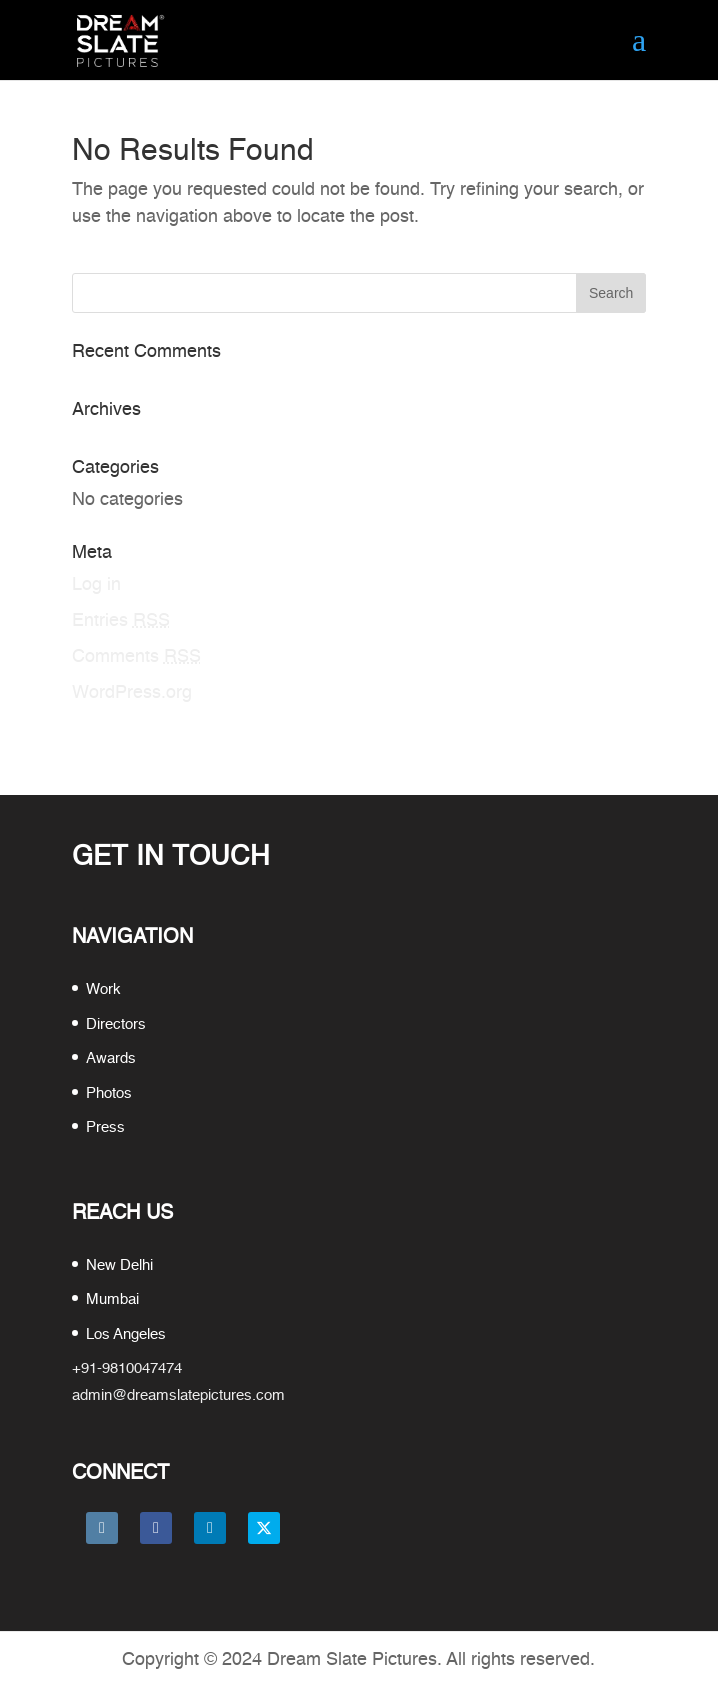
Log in (96, 585)
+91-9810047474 (127, 1368)
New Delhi (119, 1265)
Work (103, 989)
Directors (116, 1024)
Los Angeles (126, 1334)
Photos (109, 1093)
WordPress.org (132, 693)
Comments (136, 657)
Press (105, 1127)
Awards (111, 1058)
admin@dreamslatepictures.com (178, 1395)
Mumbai (112, 1299)
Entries (121, 621)
